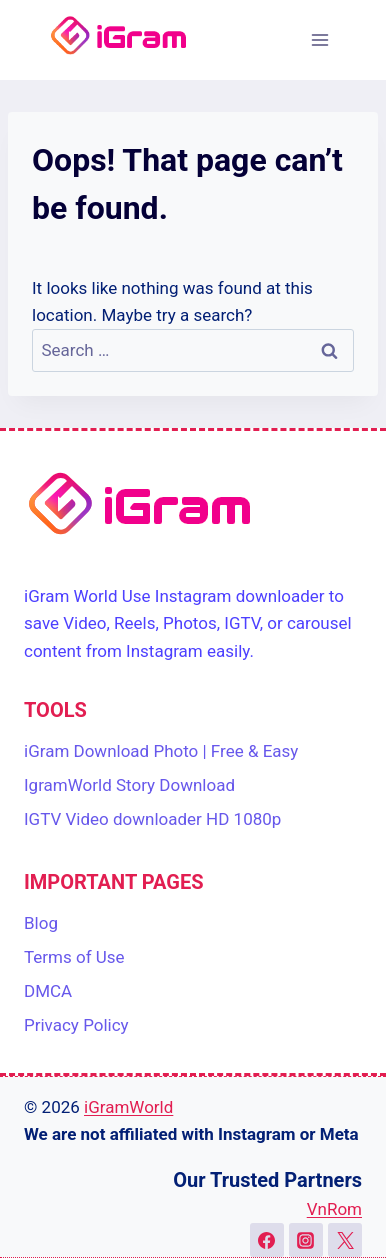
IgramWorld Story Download (129, 785)
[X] (345, 1240)
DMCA (48, 991)
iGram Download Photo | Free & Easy (161, 751)
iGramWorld (128, 1107)
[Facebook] (267, 1240)
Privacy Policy (76, 1025)
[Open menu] (319, 39)
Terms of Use (74, 957)
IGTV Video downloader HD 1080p (152, 819)
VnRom (334, 1209)
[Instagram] (306, 1240)
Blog (41, 923)
